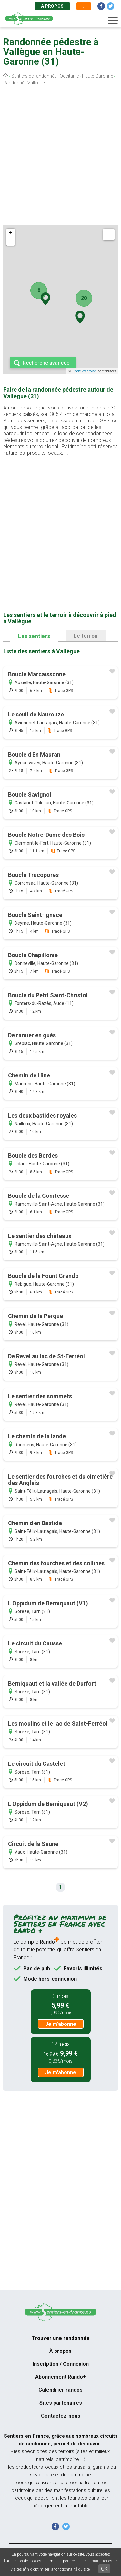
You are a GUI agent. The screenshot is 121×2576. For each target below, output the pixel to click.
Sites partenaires (60, 2403)
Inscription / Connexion (61, 2364)
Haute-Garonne (97, 76)
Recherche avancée (46, 363)
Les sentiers (34, 636)
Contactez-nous (60, 2416)
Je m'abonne (60, 2024)
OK (104, 2569)
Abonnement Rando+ (60, 2377)
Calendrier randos (60, 2390)
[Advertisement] (60, 157)
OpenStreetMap (84, 371)
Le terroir (86, 635)
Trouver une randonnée (61, 2338)
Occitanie (69, 76)
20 (84, 298)
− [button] (11, 241)
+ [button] (11, 233)
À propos (52, 6)
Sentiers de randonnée (33, 76)
